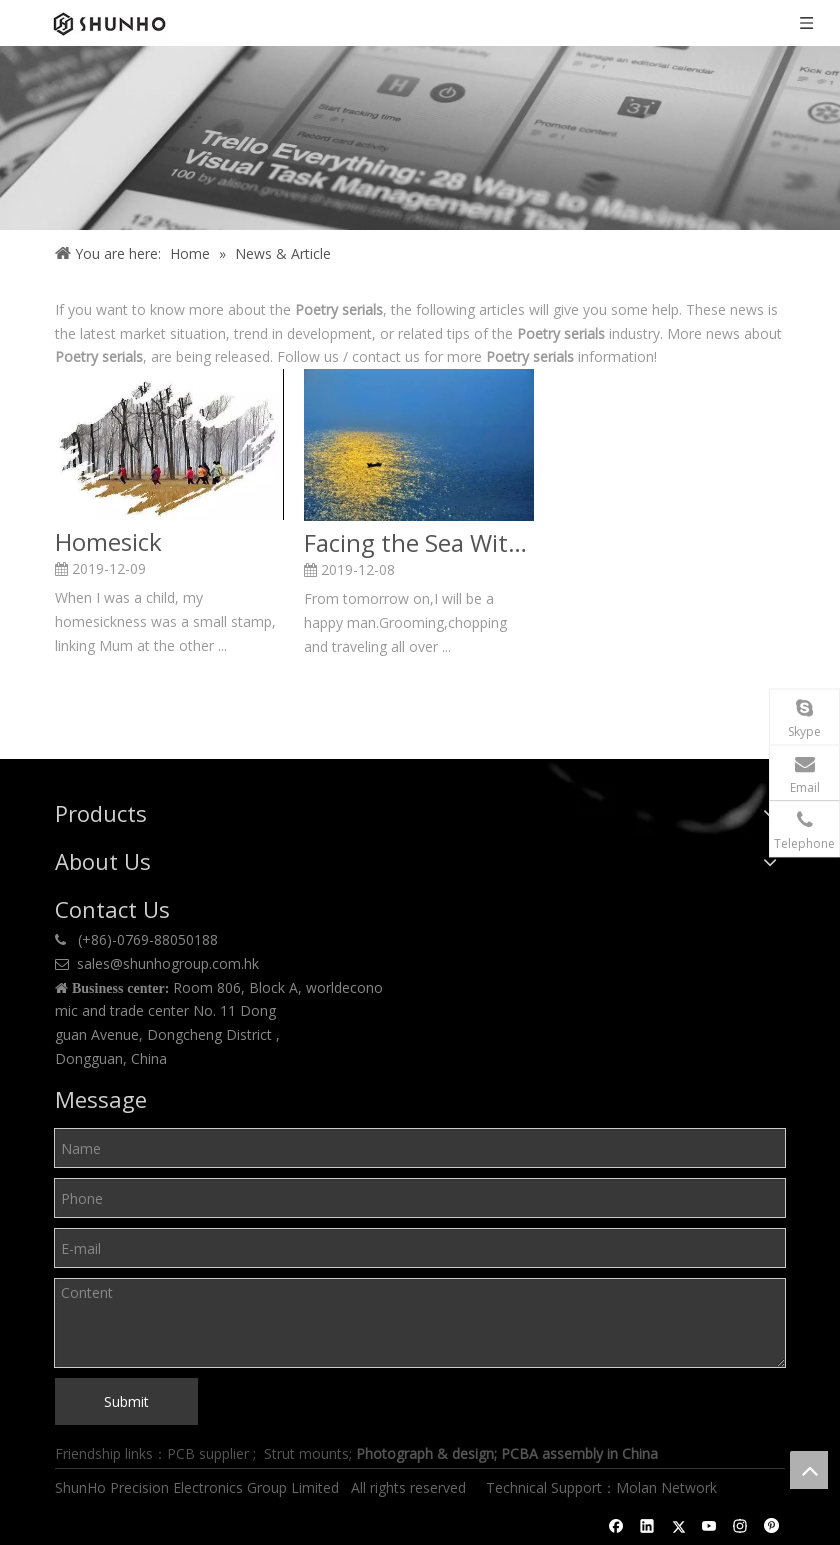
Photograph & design (425, 1453)
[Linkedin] (647, 1526)
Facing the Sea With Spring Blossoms (418, 543)
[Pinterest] (771, 1526)
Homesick (108, 542)
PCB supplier (208, 1453)
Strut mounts (306, 1453)
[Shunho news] (420, 138)
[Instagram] (740, 1526)
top (809, 1470)
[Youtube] (709, 1526)
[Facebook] (616, 1526)
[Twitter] (678, 1526)
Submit (126, 1401)
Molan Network (668, 1487)
